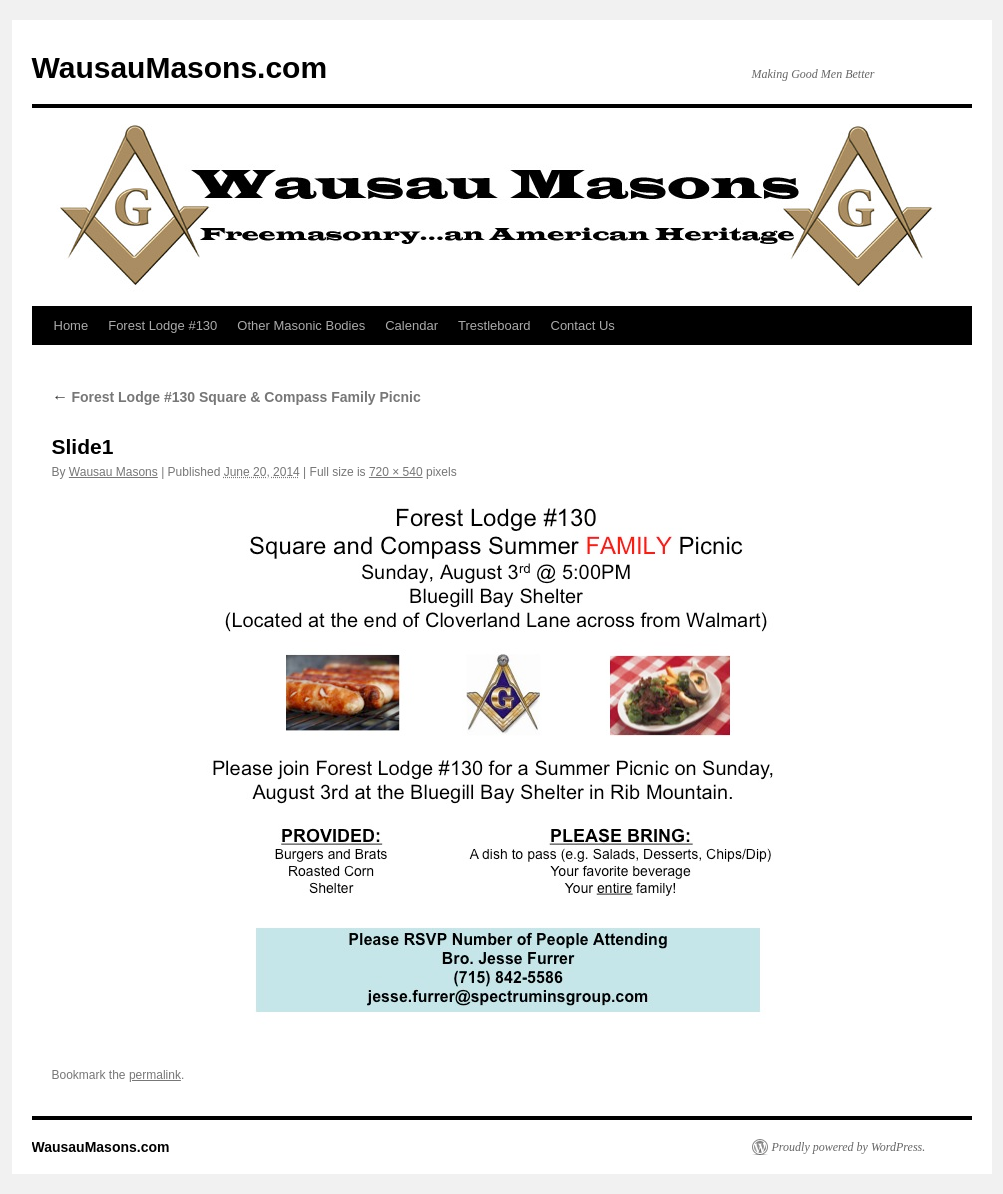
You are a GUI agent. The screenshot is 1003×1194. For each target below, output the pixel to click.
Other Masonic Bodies (301, 325)
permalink (155, 1075)
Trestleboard (494, 325)
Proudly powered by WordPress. (849, 1147)
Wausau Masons (113, 472)
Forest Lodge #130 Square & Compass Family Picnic (236, 397)
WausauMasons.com (180, 67)
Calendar (411, 325)
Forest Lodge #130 (162, 325)
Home (71, 325)
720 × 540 (396, 472)
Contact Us (583, 325)
